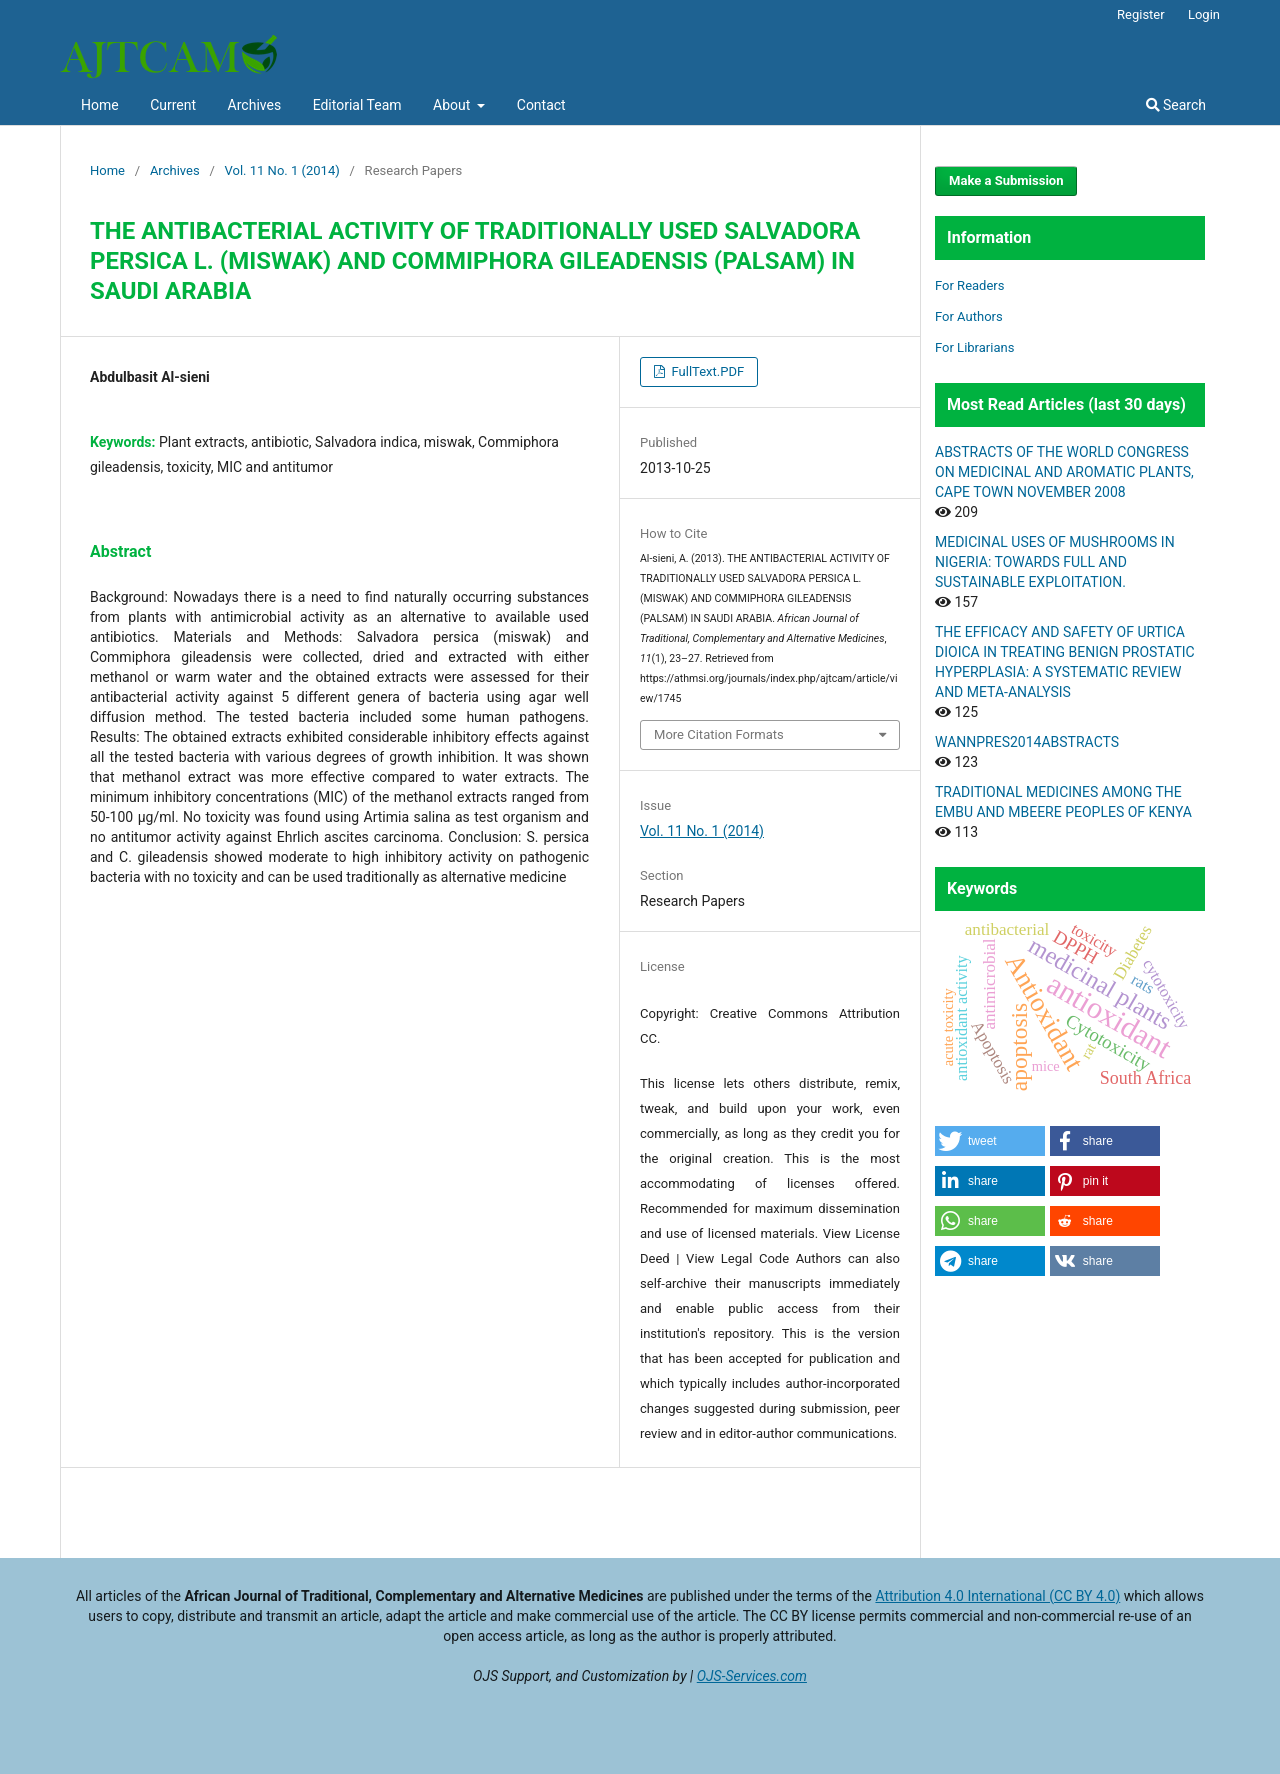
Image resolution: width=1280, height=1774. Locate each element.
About (453, 105)
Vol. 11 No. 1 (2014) (282, 170)
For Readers (970, 285)
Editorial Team (357, 105)
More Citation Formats (719, 734)
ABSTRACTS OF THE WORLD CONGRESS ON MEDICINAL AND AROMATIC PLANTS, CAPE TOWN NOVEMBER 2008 (1064, 472)
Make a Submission (1006, 180)
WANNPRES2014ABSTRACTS (1027, 742)
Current (173, 105)
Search (1176, 105)
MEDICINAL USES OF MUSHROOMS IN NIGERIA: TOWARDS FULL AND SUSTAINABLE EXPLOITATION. (1055, 562)
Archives (255, 105)
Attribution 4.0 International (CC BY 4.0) (997, 1596)
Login (1204, 14)
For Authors (969, 316)
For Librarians (974, 347)
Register (1141, 14)
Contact (541, 105)
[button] (990, 1141)
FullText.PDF (706, 371)
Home (100, 105)
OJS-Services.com (752, 1676)
